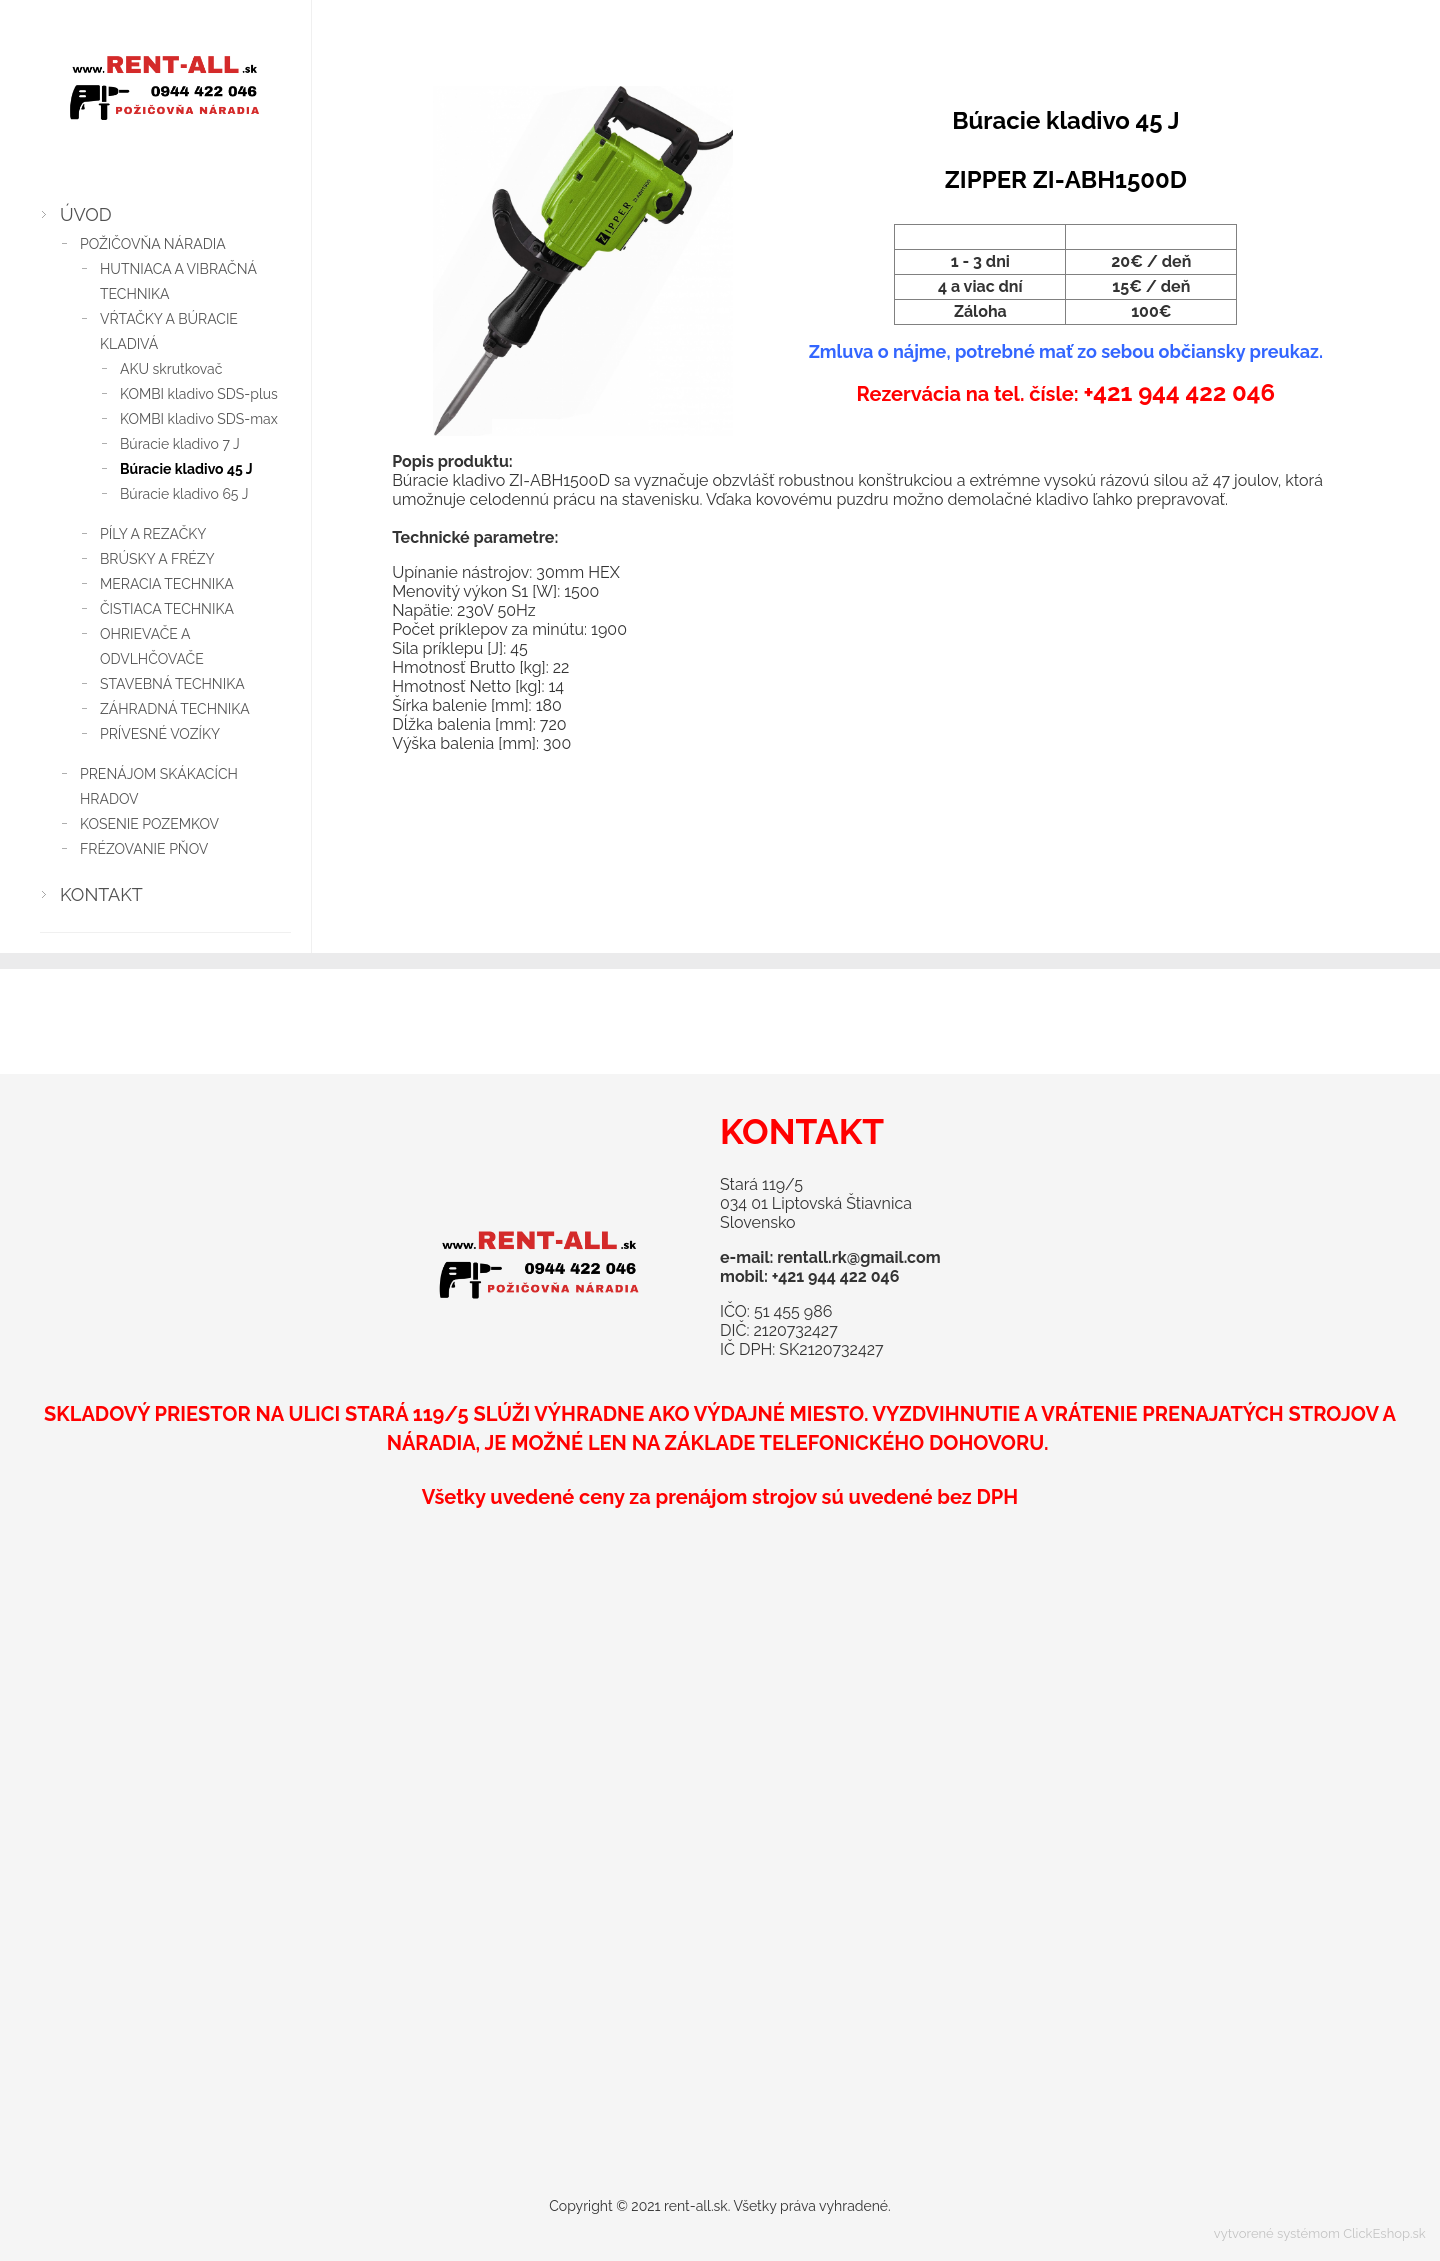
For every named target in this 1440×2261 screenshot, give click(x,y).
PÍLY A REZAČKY (153, 534)
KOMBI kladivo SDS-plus (199, 394)
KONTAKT (101, 894)
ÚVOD (86, 214)
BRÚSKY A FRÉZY (157, 559)
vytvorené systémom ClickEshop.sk (1320, 2233)
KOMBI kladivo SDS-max (199, 419)
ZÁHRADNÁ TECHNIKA (175, 709)
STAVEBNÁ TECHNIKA (172, 684)
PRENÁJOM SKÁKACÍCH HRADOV (159, 786)
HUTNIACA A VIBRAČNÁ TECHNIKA (178, 281)
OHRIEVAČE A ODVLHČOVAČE (152, 646)
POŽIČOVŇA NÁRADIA (153, 244)
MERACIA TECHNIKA (167, 584)
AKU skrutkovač (171, 369)
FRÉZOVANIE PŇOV (144, 849)
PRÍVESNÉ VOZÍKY (160, 734)
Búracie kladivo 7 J (180, 444)
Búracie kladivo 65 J (184, 494)
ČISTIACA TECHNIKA (167, 609)
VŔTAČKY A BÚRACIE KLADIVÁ (169, 331)
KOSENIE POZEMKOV (149, 824)
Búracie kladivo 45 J (186, 469)
